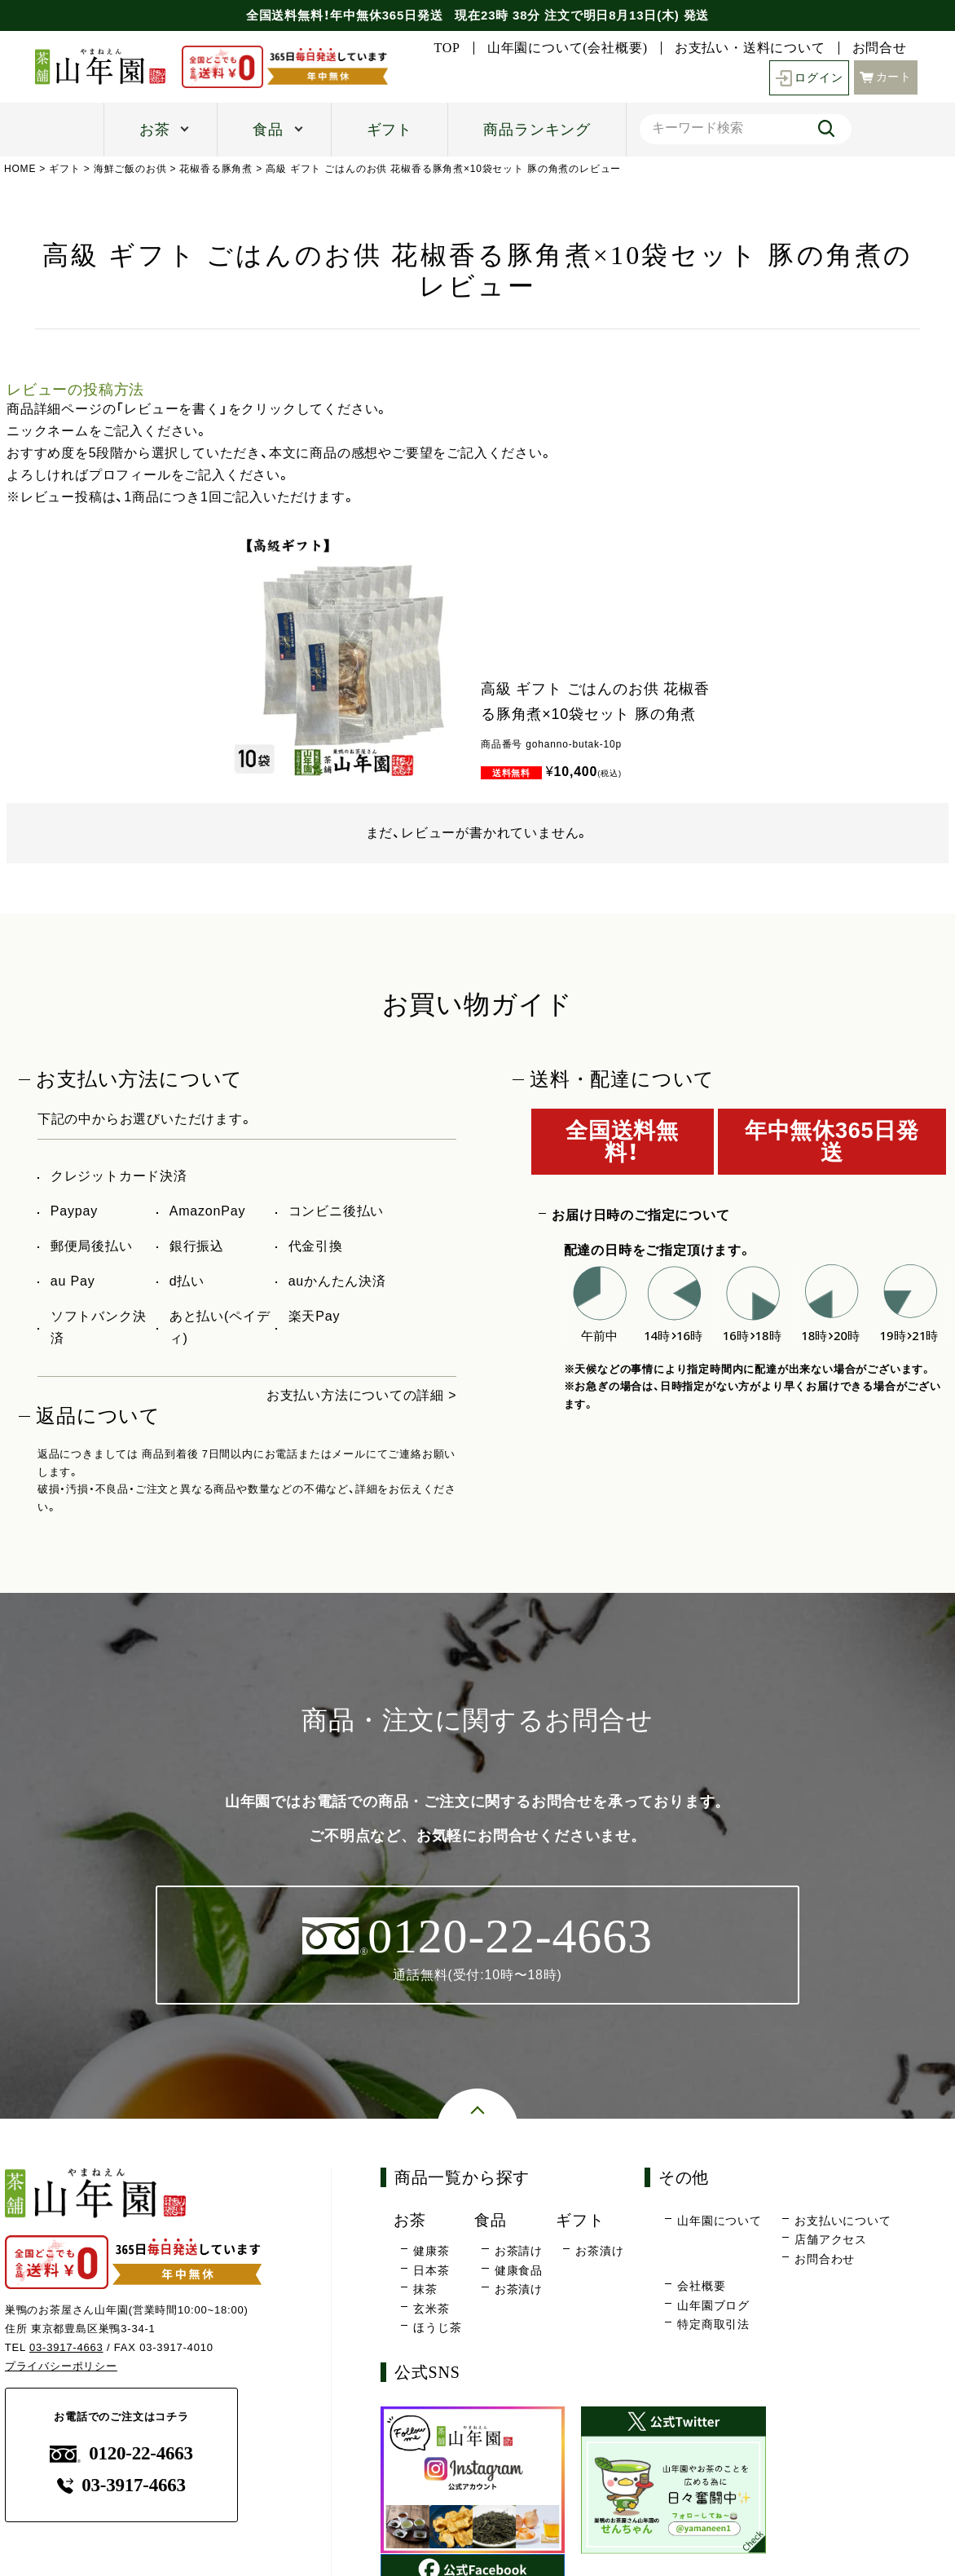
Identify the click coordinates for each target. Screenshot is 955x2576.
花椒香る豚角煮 (216, 168)
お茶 (154, 129)
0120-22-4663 (121, 2453)
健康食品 (519, 2270)
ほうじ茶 (437, 2328)
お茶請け (519, 2250)
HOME (20, 168)
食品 (268, 129)
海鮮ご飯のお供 (130, 168)
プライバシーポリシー (61, 2366)
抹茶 (425, 2289)
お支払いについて (842, 2220)
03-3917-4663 (66, 2347)
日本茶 (431, 2270)
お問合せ (879, 48)
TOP (446, 48)
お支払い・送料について (750, 48)
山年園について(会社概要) (567, 48)
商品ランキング (537, 129)
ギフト (389, 129)
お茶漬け (519, 2289)
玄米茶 (431, 2308)
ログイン (809, 77)
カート (886, 76)
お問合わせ (824, 2258)
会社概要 (701, 2286)
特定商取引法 (713, 2324)
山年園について (719, 2220)
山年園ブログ (713, 2305)
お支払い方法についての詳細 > (361, 1395)
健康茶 (431, 2250)
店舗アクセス (830, 2240)
